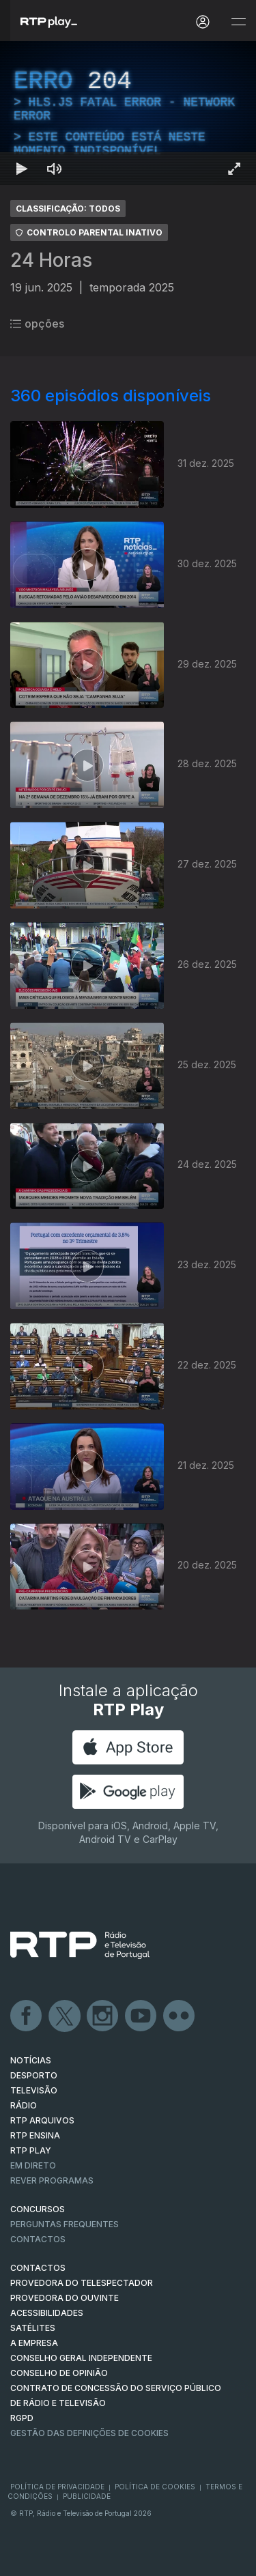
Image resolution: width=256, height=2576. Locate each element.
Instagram (103, 2016)
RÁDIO (23, 2105)
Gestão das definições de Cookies (89, 2433)
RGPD (21, 2418)
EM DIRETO (33, 2165)
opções (37, 323)
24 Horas (51, 260)
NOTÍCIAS (30, 2060)
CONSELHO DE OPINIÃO (59, 2373)
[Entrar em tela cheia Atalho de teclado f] (234, 168)
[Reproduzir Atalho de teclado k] (21, 168)
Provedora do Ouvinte (64, 2298)
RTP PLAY (30, 2150)
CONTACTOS (38, 2268)
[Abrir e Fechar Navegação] (238, 22)
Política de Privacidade (57, 2486)
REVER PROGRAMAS (52, 2180)
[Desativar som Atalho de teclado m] (54, 168)
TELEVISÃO (33, 2090)
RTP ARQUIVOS (42, 2120)
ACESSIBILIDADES (46, 2313)
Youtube (141, 2016)
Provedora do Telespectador (81, 2283)
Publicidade (87, 2496)
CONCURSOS (37, 2209)
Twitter (64, 2016)
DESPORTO (33, 2075)
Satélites (32, 2328)
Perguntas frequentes (64, 2224)
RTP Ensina (35, 2135)
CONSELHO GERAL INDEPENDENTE (81, 2358)
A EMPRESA (34, 2343)
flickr (179, 2016)
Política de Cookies (155, 2486)
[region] (128, 113)
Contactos (38, 2239)
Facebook (26, 2016)
